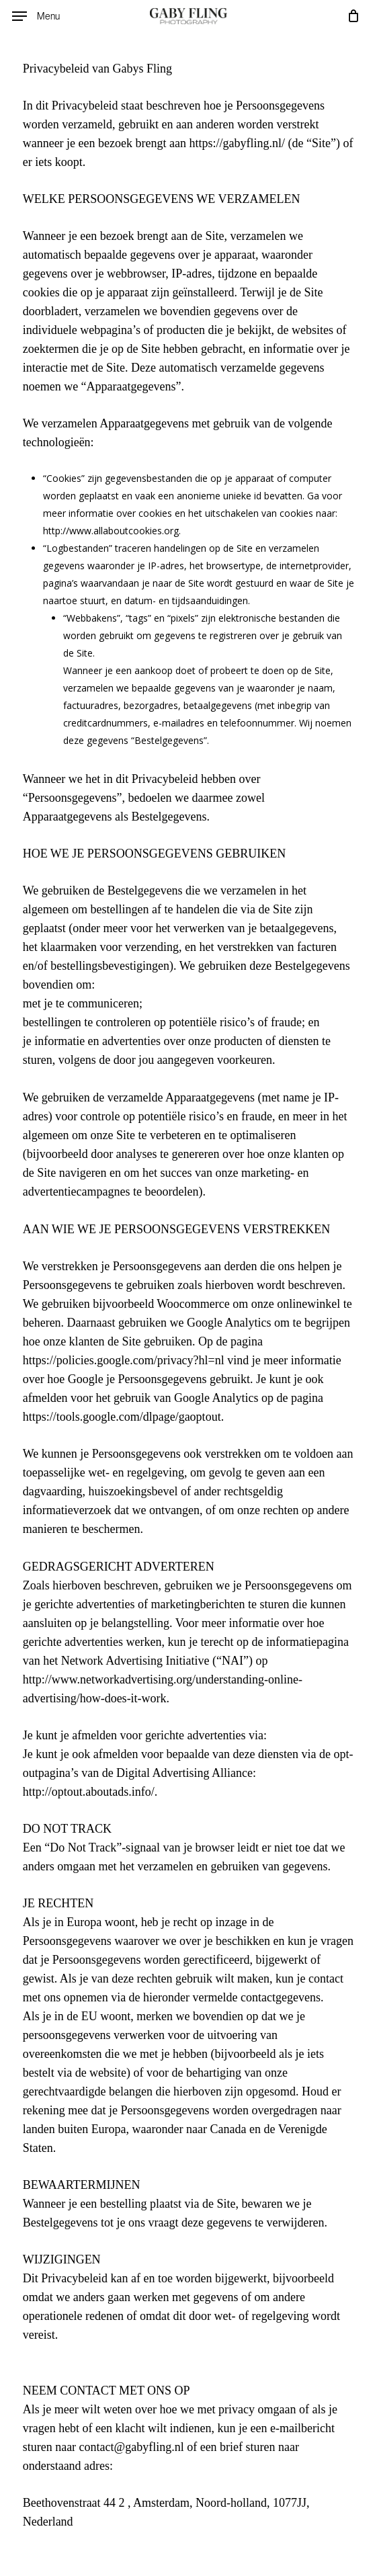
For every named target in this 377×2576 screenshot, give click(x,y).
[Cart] (350, 16)
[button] (36, 16)
